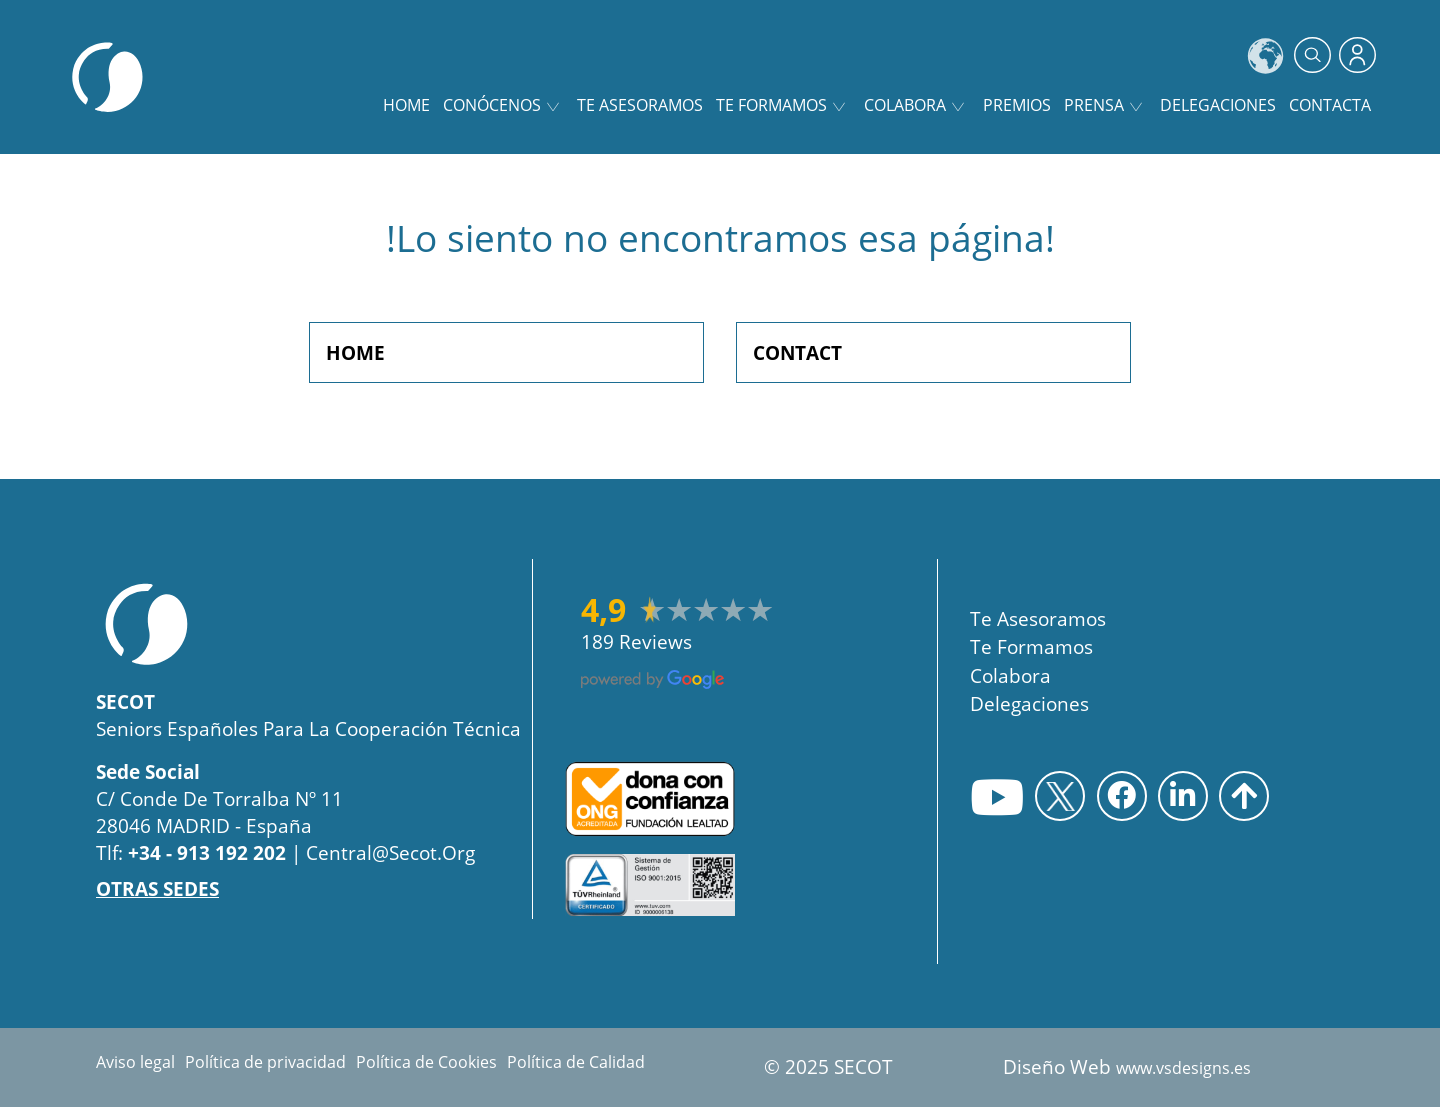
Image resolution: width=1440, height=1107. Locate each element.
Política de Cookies (426, 1062)
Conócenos (492, 105)
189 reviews (636, 642)
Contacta (1330, 105)
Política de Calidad (576, 1062)
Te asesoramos (640, 105)
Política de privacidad (265, 1062)
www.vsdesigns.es (1183, 1068)
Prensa (1094, 105)
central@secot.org (390, 852)
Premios (1017, 105)
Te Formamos (1031, 646)
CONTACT (797, 352)
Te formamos (771, 105)
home (406, 105)
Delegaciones (1218, 105)
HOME (355, 352)
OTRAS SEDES (157, 888)
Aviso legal (135, 1062)
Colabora (905, 105)
